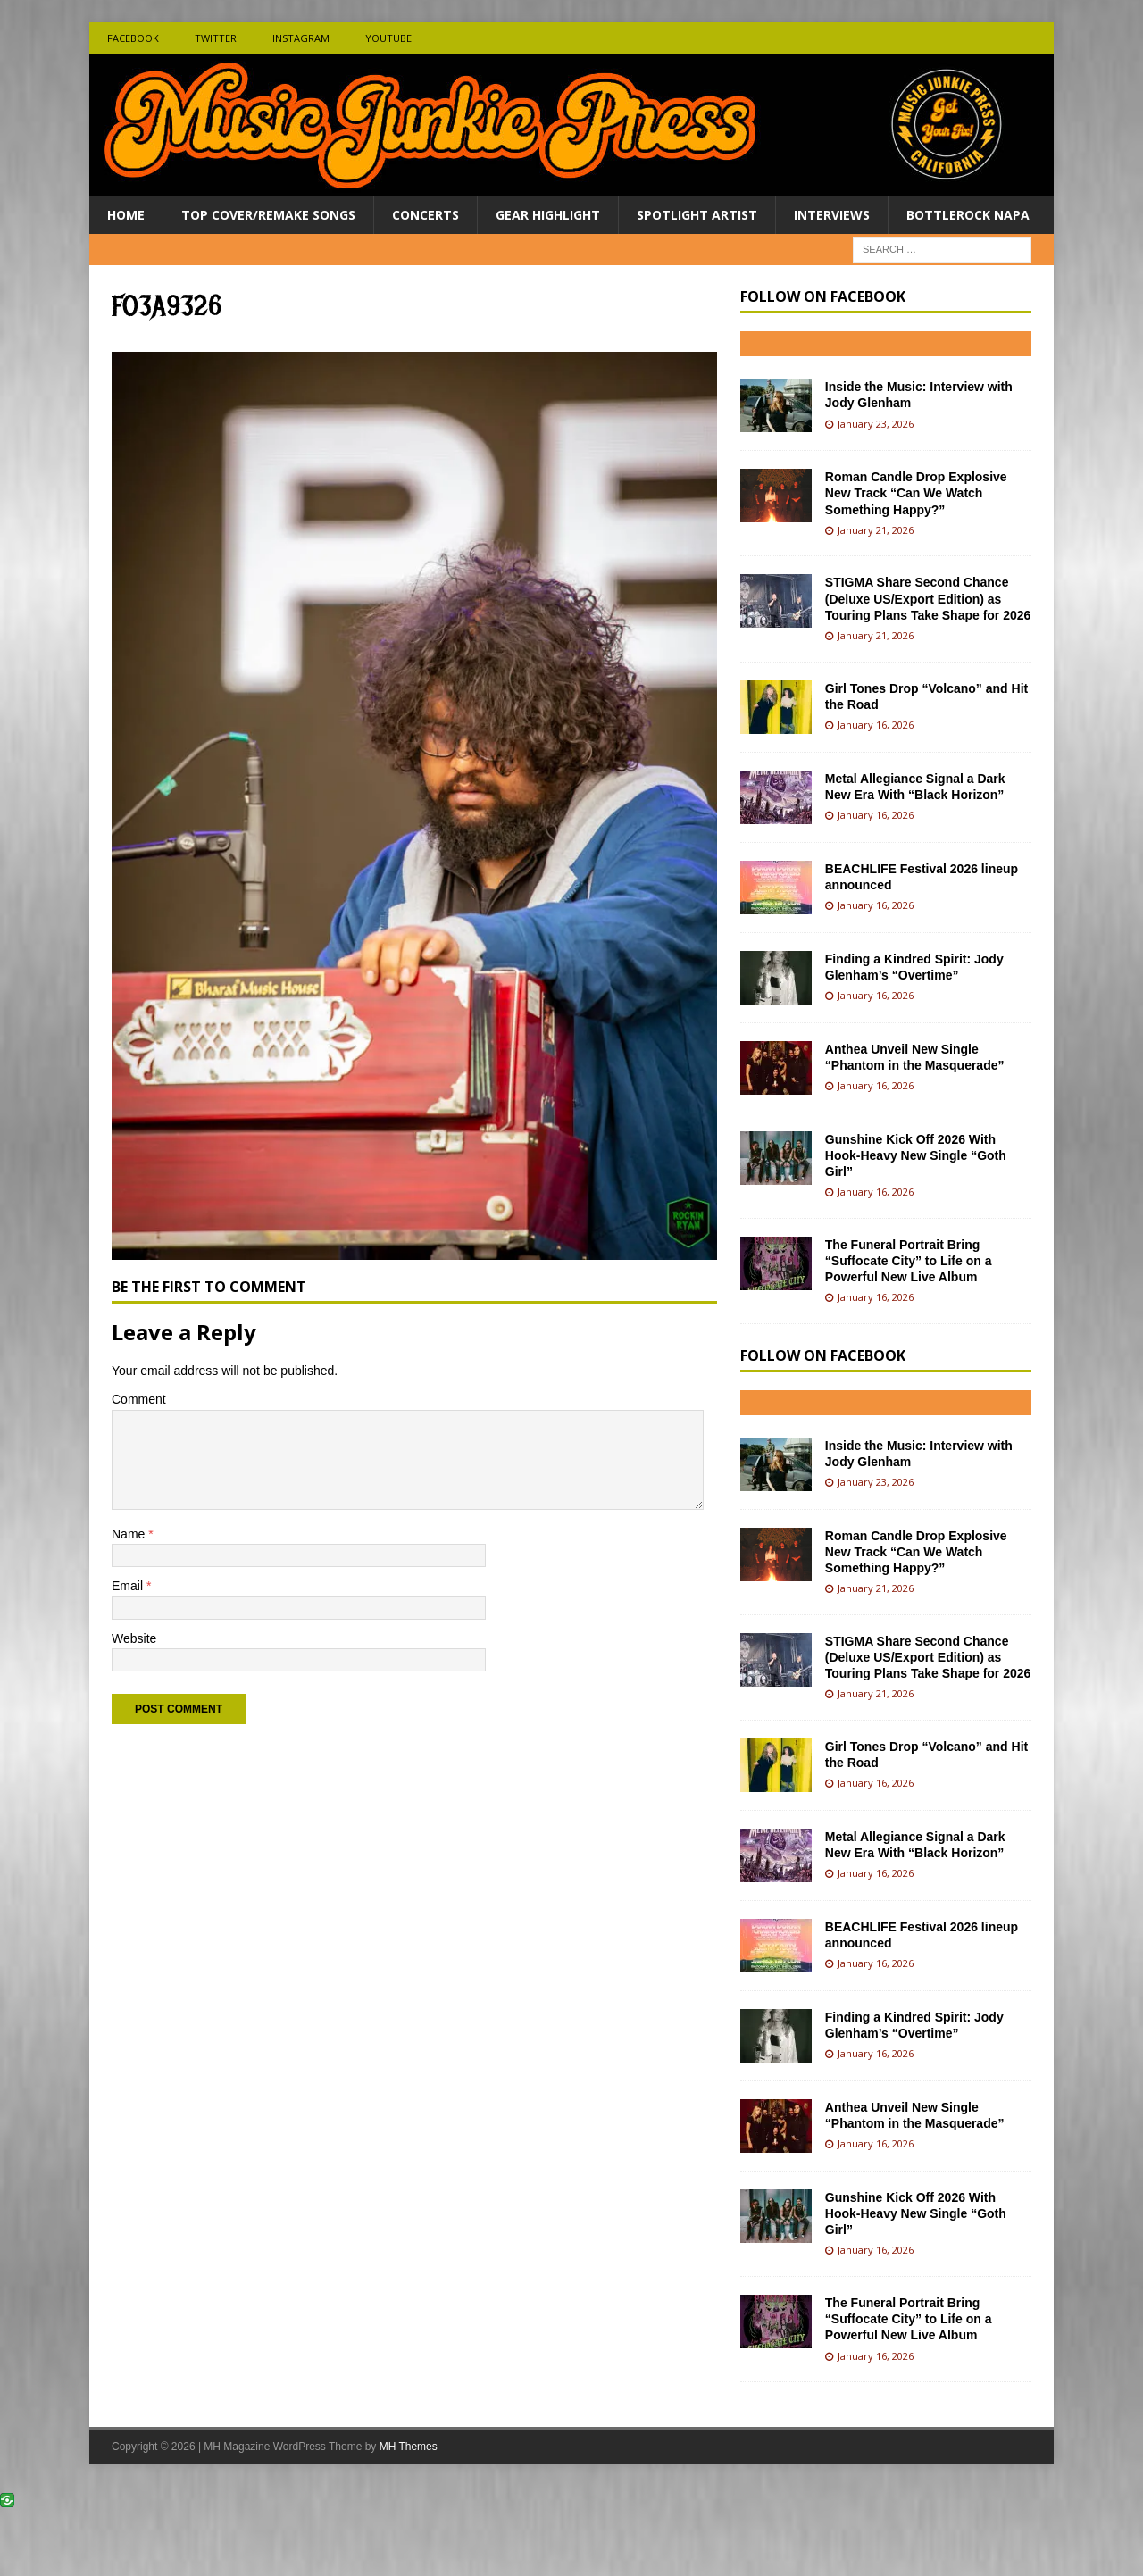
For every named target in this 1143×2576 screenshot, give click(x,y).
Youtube (388, 38)
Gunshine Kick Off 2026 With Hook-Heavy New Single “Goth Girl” (915, 1155)
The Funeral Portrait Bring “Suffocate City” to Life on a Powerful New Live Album (908, 1261)
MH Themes (409, 2446)
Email (129, 1586)
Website (134, 1638)
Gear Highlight (548, 214)
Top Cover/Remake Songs (268, 214)
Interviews (832, 214)
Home (126, 214)
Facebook (133, 38)
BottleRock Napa (968, 214)
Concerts (425, 214)
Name (130, 1534)
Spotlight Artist (697, 214)
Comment (139, 1399)
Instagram (301, 38)
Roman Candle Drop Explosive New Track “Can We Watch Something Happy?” (916, 493)
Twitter (216, 38)
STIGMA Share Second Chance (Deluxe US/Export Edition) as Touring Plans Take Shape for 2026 (928, 598)
